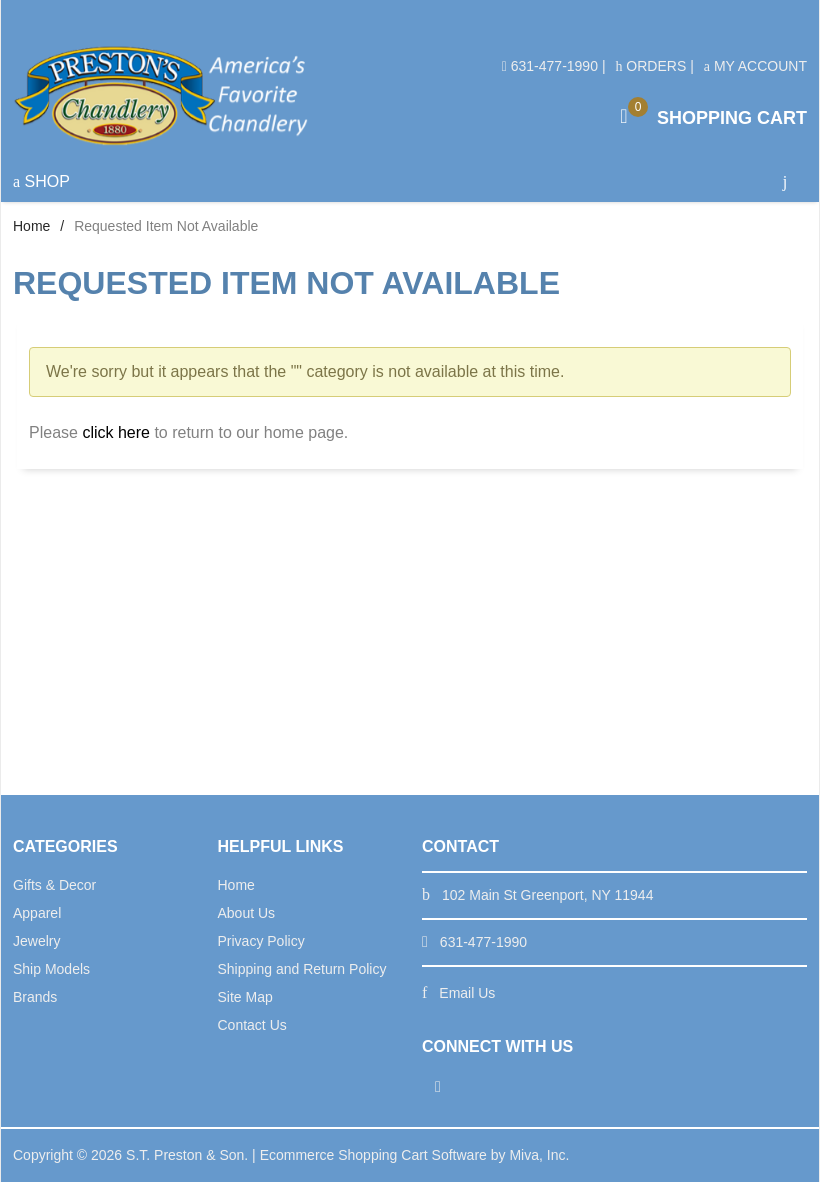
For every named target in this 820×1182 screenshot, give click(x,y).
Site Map (245, 997)
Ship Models (51, 969)
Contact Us (252, 1025)
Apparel (37, 913)
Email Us (467, 993)
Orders (650, 66)
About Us (247, 913)
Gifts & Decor (54, 885)
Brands (35, 997)
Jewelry (36, 941)
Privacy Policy (261, 941)
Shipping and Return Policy (302, 969)
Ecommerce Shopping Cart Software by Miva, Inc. (415, 1155)
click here (116, 432)
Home (31, 226)
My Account (755, 66)
